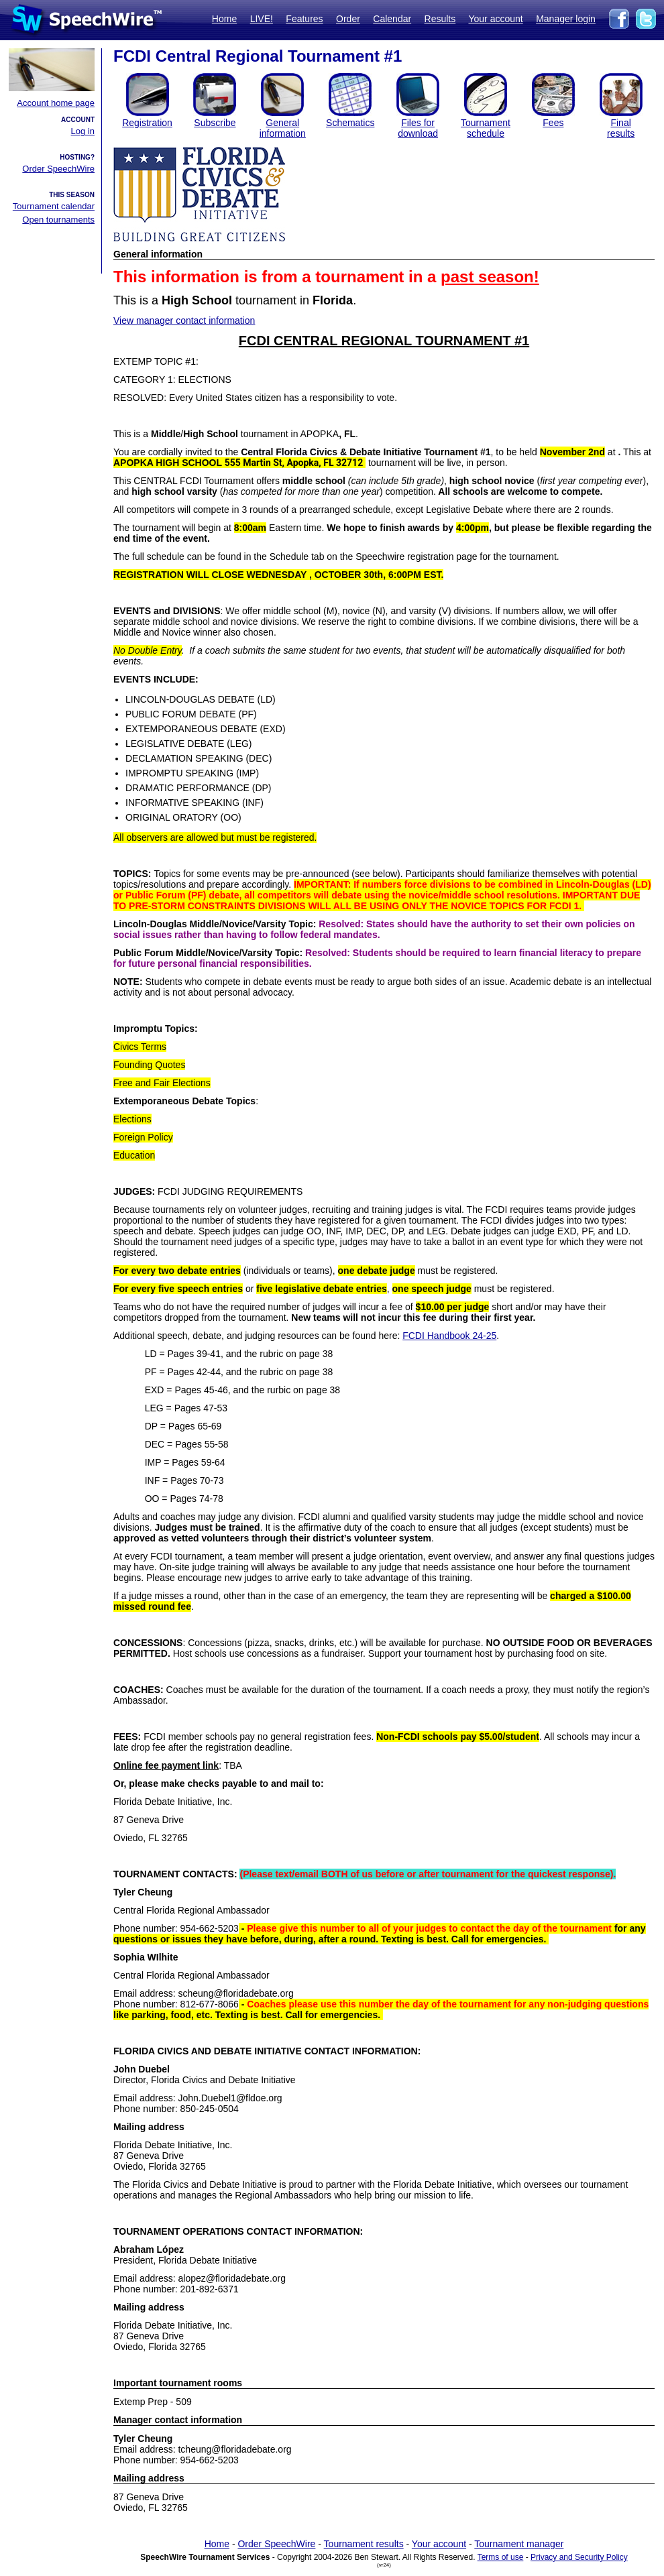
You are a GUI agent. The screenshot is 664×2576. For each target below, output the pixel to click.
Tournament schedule (485, 128)
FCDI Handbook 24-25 (449, 1335)
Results (440, 18)
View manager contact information (184, 320)
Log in (83, 131)
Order (348, 18)
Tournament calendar (54, 206)
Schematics (350, 122)
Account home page (56, 103)
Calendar (392, 18)
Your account (495, 18)
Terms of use (501, 2557)
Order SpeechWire (58, 169)
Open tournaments (58, 220)
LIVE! (261, 18)
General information (283, 128)
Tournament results (364, 2543)
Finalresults (620, 128)
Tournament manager (518, 2543)
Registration (147, 122)
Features (304, 18)
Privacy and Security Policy (579, 2557)
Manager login (566, 18)
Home (224, 18)
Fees (553, 122)
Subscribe (214, 122)
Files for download (418, 128)
